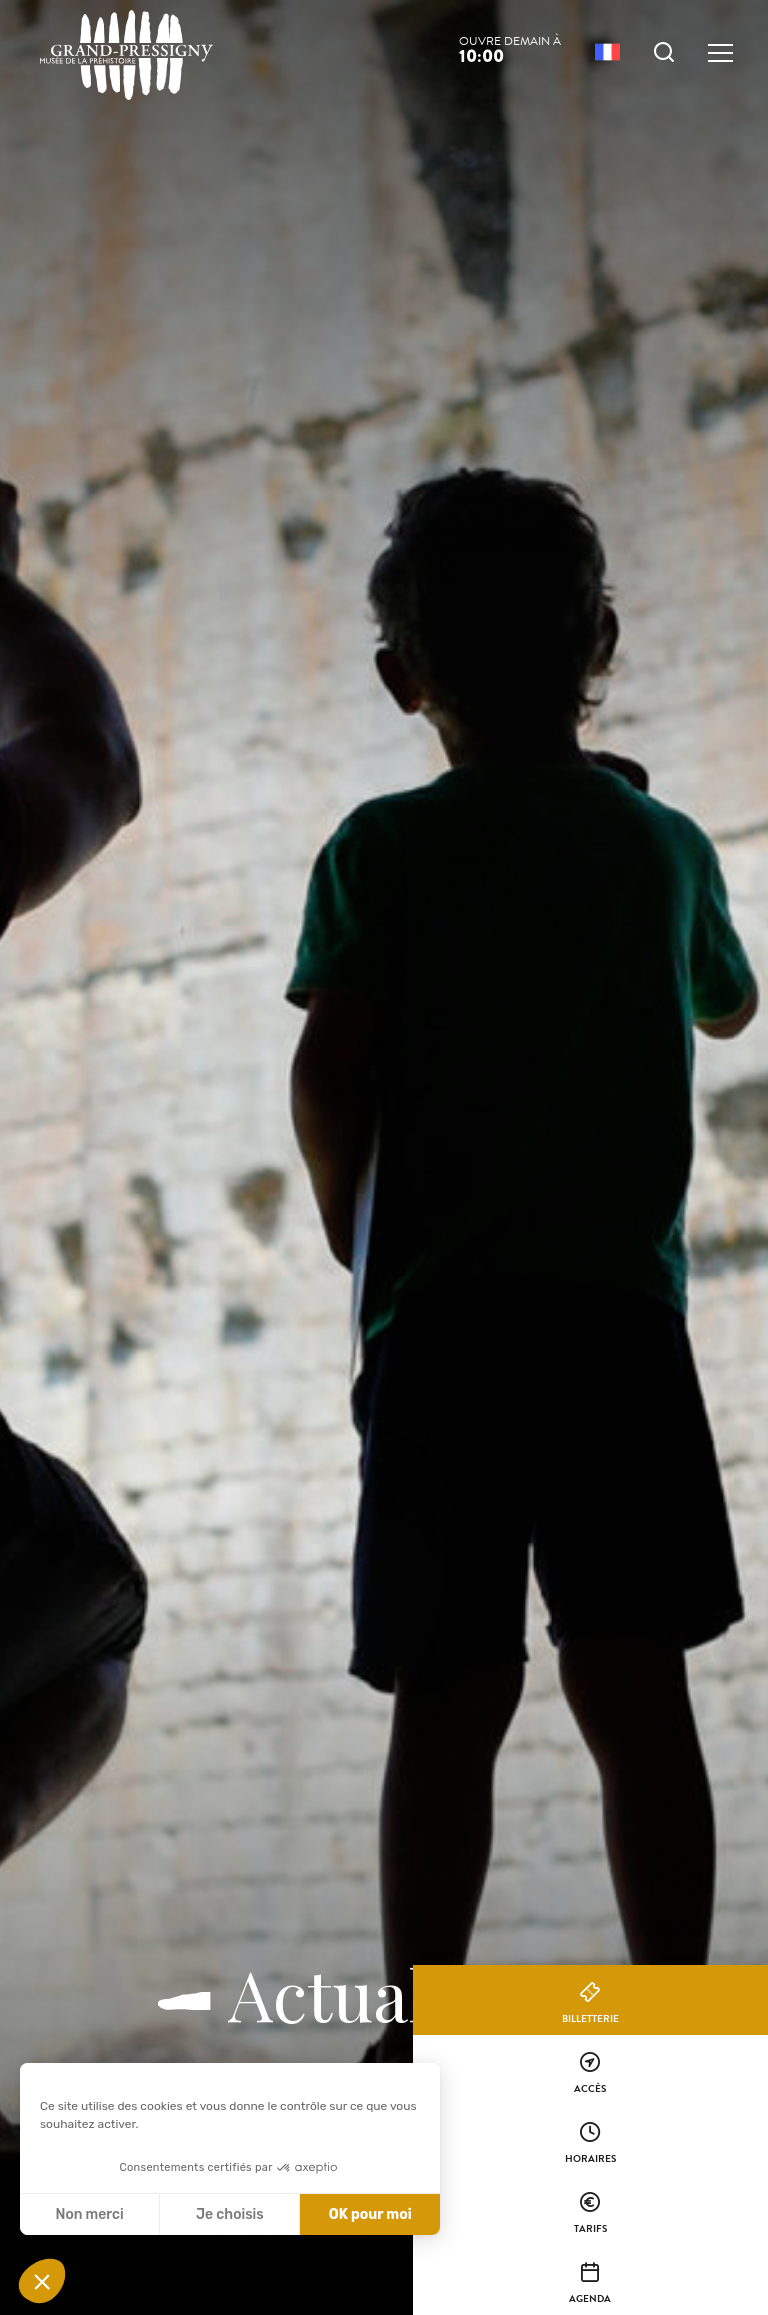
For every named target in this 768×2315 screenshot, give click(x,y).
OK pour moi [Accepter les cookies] (370, 2214)
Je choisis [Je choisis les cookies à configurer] (230, 2214)
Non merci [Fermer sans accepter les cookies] (89, 2214)
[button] (42, 2281)
